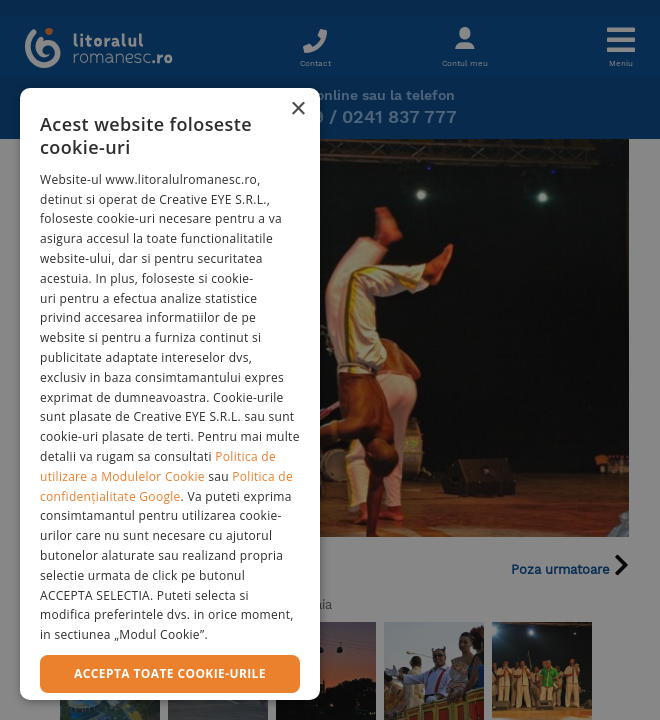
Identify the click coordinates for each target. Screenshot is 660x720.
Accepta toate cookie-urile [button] (170, 673)
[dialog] (170, 394)
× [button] (297, 109)
